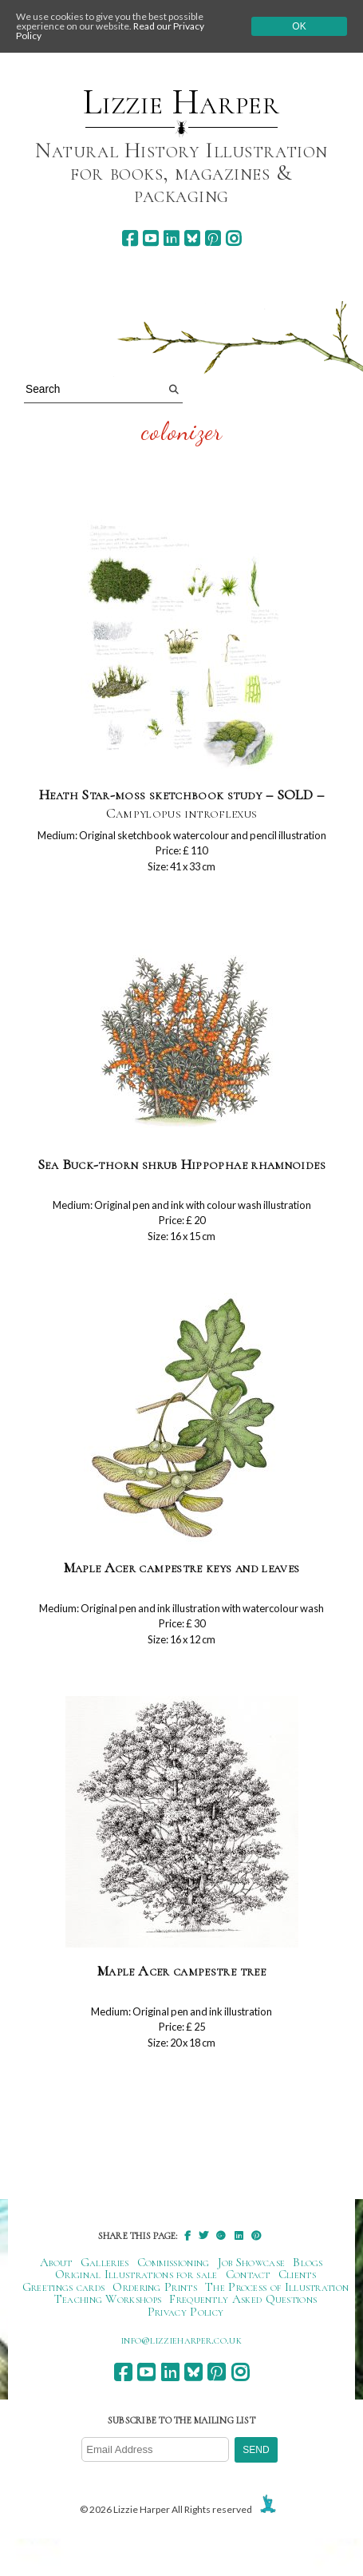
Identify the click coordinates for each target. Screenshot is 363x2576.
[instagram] (233, 238)
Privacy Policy (185, 2312)
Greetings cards (63, 2287)
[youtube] (150, 238)
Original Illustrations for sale (136, 2274)
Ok (299, 26)
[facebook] (129, 238)
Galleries (105, 2262)
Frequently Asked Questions (243, 2299)
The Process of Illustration (277, 2287)
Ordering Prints (154, 2287)
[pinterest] (212, 238)
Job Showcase (252, 2262)
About (56, 2262)
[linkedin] (171, 238)
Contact (248, 2274)
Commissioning (173, 2262)
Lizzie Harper (181, 102)
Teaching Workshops (108, 2299)
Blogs (308, 2262)
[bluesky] (191, 238)
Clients (297, 2274)
